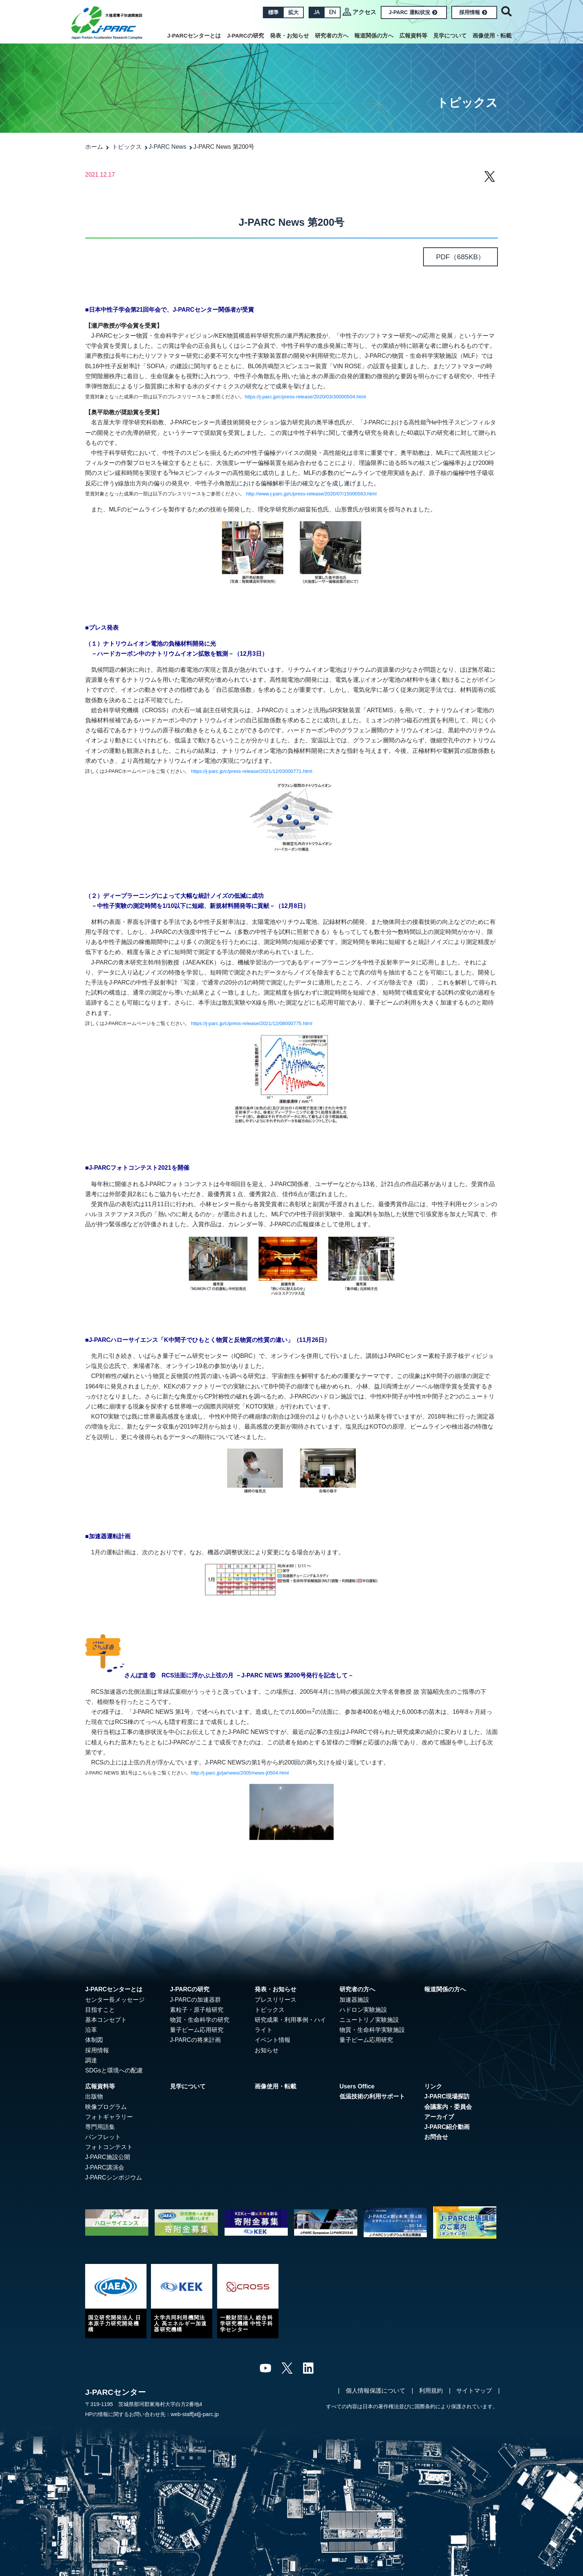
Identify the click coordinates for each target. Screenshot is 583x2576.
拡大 (293, 12)
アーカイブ (439, 2117)
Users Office (356, 2086)
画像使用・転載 (492, 35)
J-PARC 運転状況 (413, 12)
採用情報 (473, 12)
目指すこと (100, 2010)
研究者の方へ (331, 35)
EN (332, 12)
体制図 (94, 2040)
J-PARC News (167, 147)
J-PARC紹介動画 (447, 2127)
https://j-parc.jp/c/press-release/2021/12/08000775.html (251, 1023)
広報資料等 (413, 35)
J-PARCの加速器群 (195, 2000)
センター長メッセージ (115, 2000)
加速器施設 (354, 2000)
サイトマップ (474, 2390)
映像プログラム (106, 2107)
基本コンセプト (106, 2020)
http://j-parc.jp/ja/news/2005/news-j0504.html (240, 1773)
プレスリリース (275, 2000)
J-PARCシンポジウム (113, 2177)
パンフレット (103, 2137)
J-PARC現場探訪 (447, 2096)
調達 (91, 2060)
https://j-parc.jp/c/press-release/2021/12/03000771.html (251, 771)
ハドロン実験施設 (363, 2010)
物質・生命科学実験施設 (372, 2030)
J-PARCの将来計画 (195, 2040)
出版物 (94, 2096)
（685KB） (460, 257)
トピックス (127, 147)
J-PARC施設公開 (107, 2157)
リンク (433, 2086)
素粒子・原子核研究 (196, 2010)
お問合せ (436, 2137)
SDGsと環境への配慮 (114, 2070)
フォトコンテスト (109, 2147)
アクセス (364, 12)
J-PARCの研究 (245, 35)
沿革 (91, 2030)
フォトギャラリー (109, 2117)
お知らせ (266, 2050)
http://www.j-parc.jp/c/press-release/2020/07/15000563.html (311, 494)
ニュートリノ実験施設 (369, 2020)
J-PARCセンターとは (194, 35)
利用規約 (431, 2390)
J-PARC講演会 (104, 2167)
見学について (450, 35)
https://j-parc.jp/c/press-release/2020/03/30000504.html (305, 396)
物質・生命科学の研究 (199, 2020)
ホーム (94, 147)
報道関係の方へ (373, 35)
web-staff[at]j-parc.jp (195, 2414)
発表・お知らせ (289, 35)
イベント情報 (272, 2040)
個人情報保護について (375, 2390)
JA (316, 12)
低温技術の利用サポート (372, 2096)
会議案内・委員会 (448, 2107)
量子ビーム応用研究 (196, 2030)
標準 (273, 12)
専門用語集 (100, 2127)
